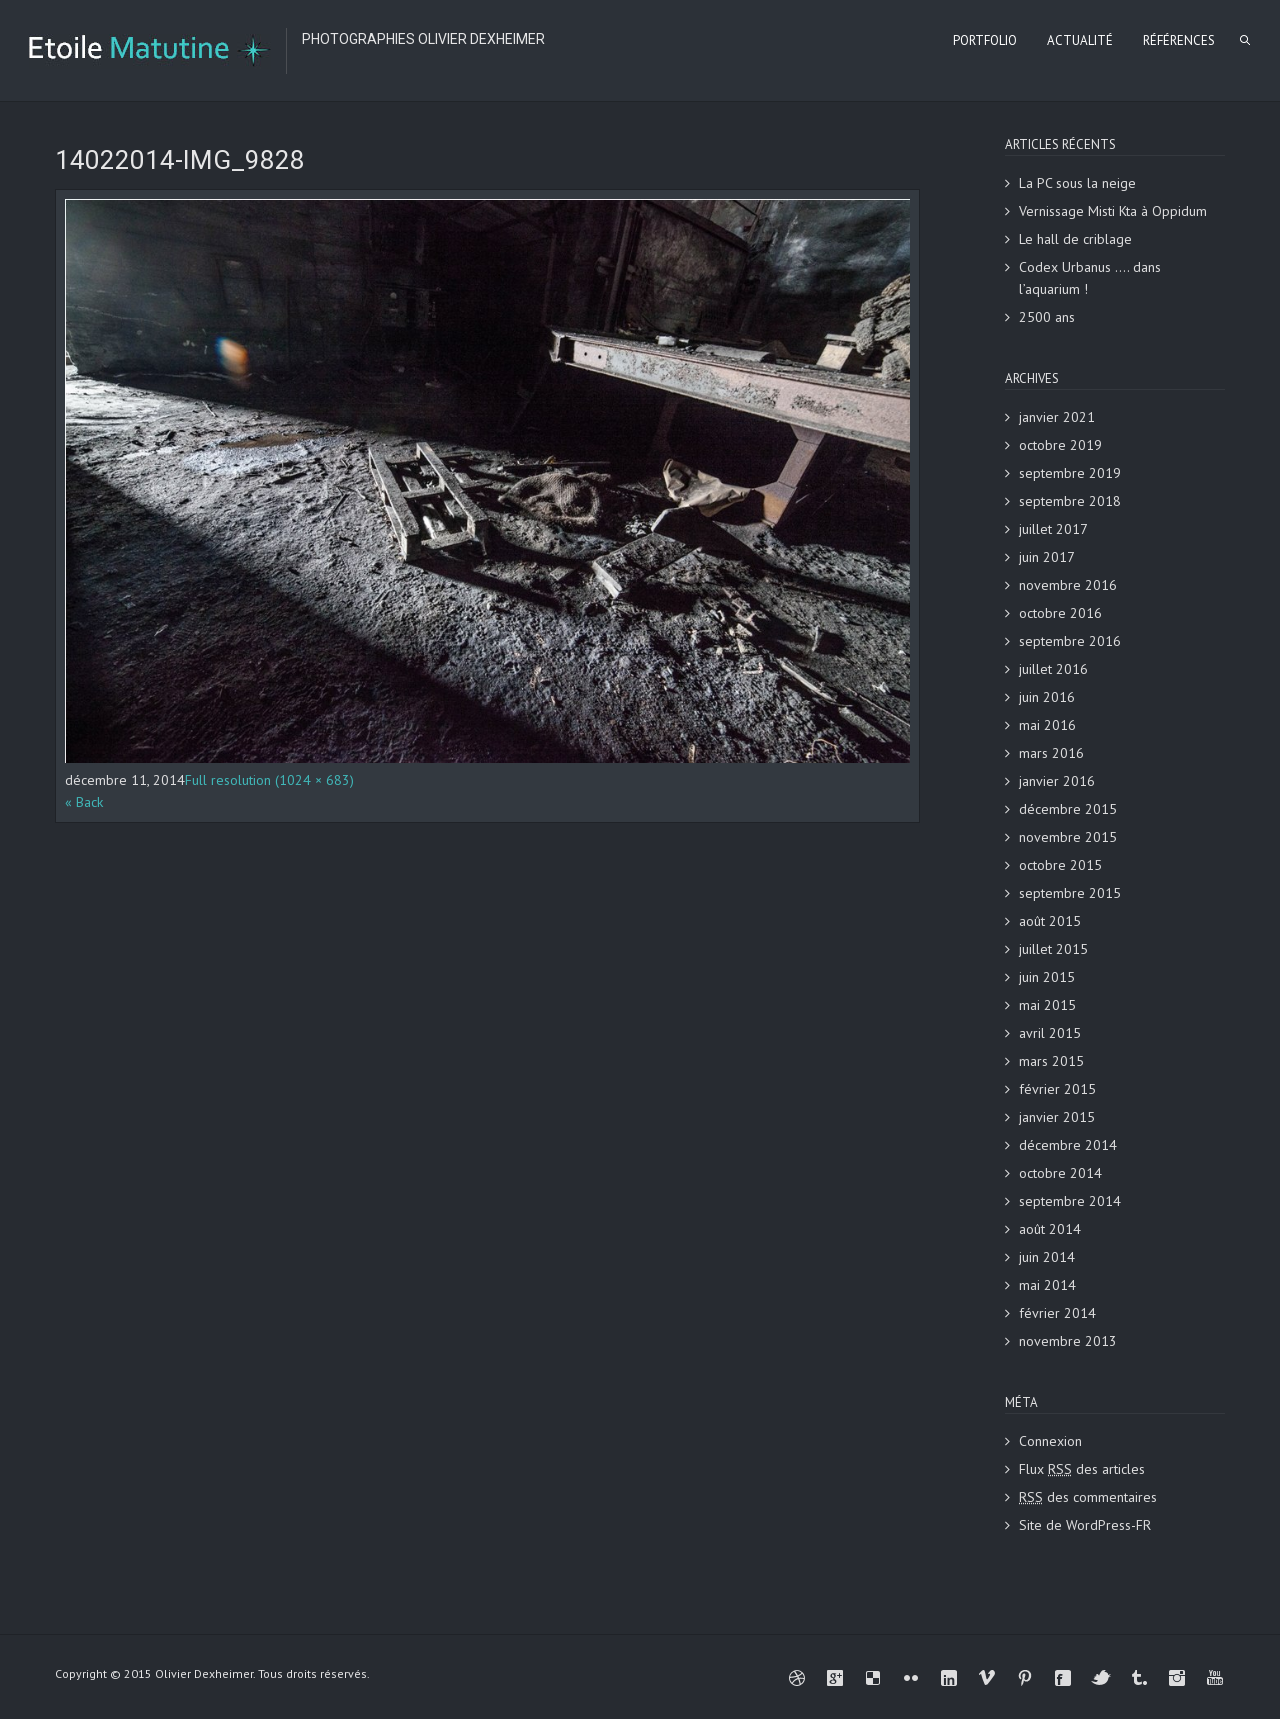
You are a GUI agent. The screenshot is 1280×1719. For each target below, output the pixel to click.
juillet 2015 (1053, 949)
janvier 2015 (1057, 1117)
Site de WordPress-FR (1085, 1525)
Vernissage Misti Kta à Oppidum (1113, 211)
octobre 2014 (1060, 1173)
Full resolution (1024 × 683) (269, 780)
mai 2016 (1047, 725)
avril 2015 (1050, 1033)
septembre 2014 (1070, 1201)
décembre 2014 (1068, 1145)
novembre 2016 (1068, 585)
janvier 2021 (1057, 417)
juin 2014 (1047, 1257)
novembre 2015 (1068, 837)
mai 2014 (1047, 1285)
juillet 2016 (1053, 669)
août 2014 (1050, 1229)
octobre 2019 (1060, 445)
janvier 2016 (1057, 781)
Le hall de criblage (1075, 239)
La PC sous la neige (1077, 183)
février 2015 (1057, 1089)
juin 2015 (1047, 977)
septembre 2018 (1070, 501)
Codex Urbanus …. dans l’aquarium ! (1090, 278)
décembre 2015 (1068, 809)
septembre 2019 (1070, 473)
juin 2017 (1047, 557)
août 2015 (1050, 921)
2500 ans (1047, 317)
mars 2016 (1051, 753)
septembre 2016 (1070, 641)
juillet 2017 (1053, 529)
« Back (84, 802)
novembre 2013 (1068, 1341)
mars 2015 (1051, 1061)
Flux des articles (1082, 1469)
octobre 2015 (1060, 865)
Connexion (1050, 1441)
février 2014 (1057, 1313)
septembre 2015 (1070, 893)
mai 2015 (1047, 1005)
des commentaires (1088, 1497)
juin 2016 (1047, 697)
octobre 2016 (1060, 613)
